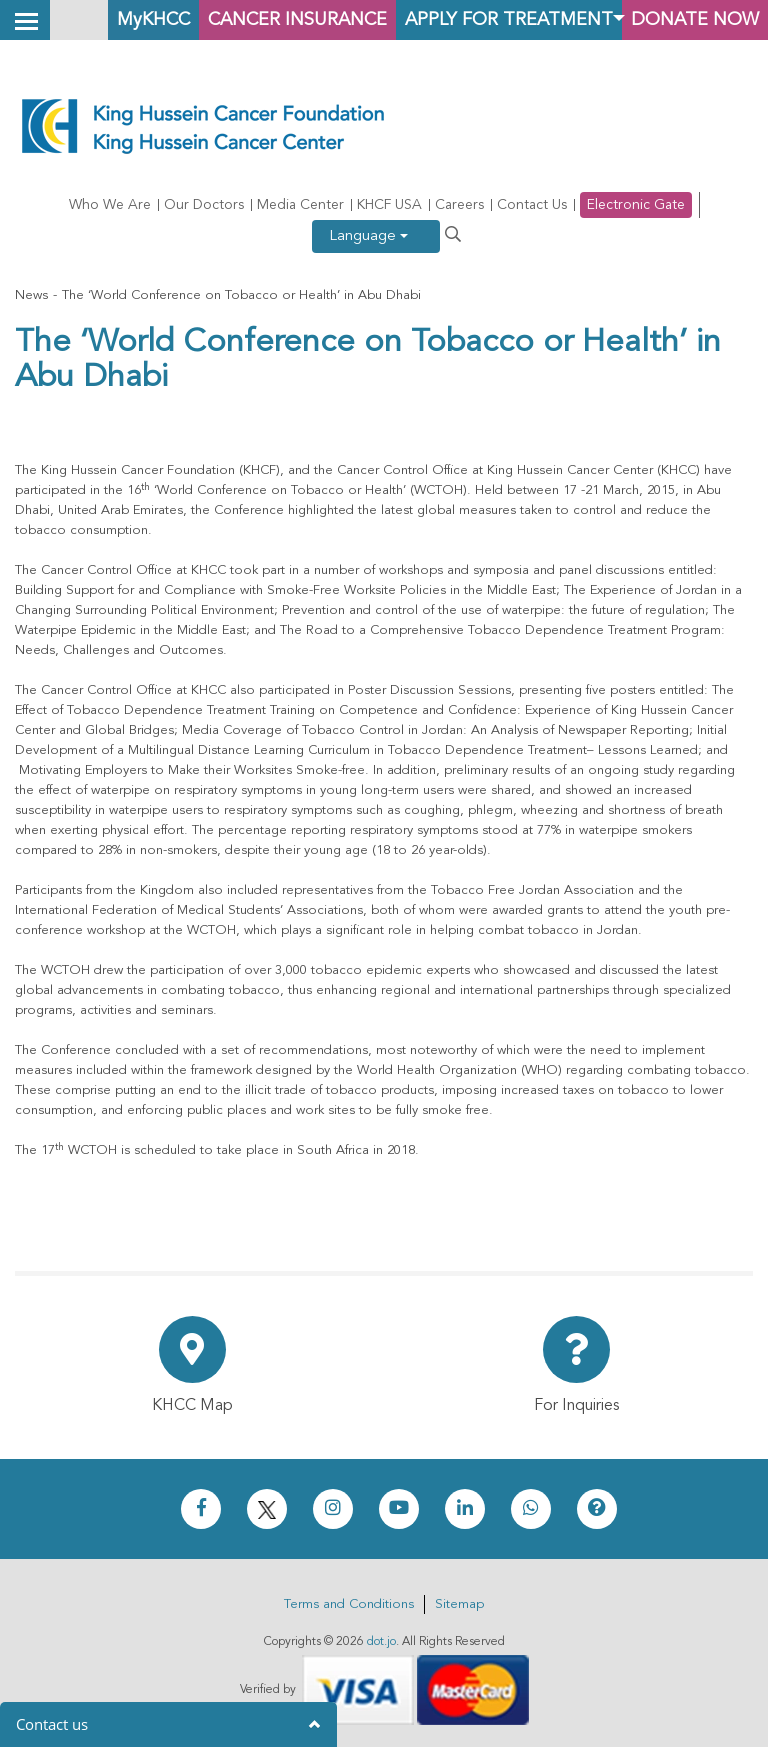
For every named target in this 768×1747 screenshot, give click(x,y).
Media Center (300, 205)
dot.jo (381, 1642)
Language (368, 236)
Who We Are (110, 205)
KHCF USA (389, 205)
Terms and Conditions (349, 1604)
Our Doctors (204, 205)
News (31, 295)
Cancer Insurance (285, 19)
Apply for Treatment (503, 19)
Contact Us (532, 205)
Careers (459, 205)
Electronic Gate (636, 205)
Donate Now (693, 19)
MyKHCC (135, 19)
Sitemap (459, 1604)
